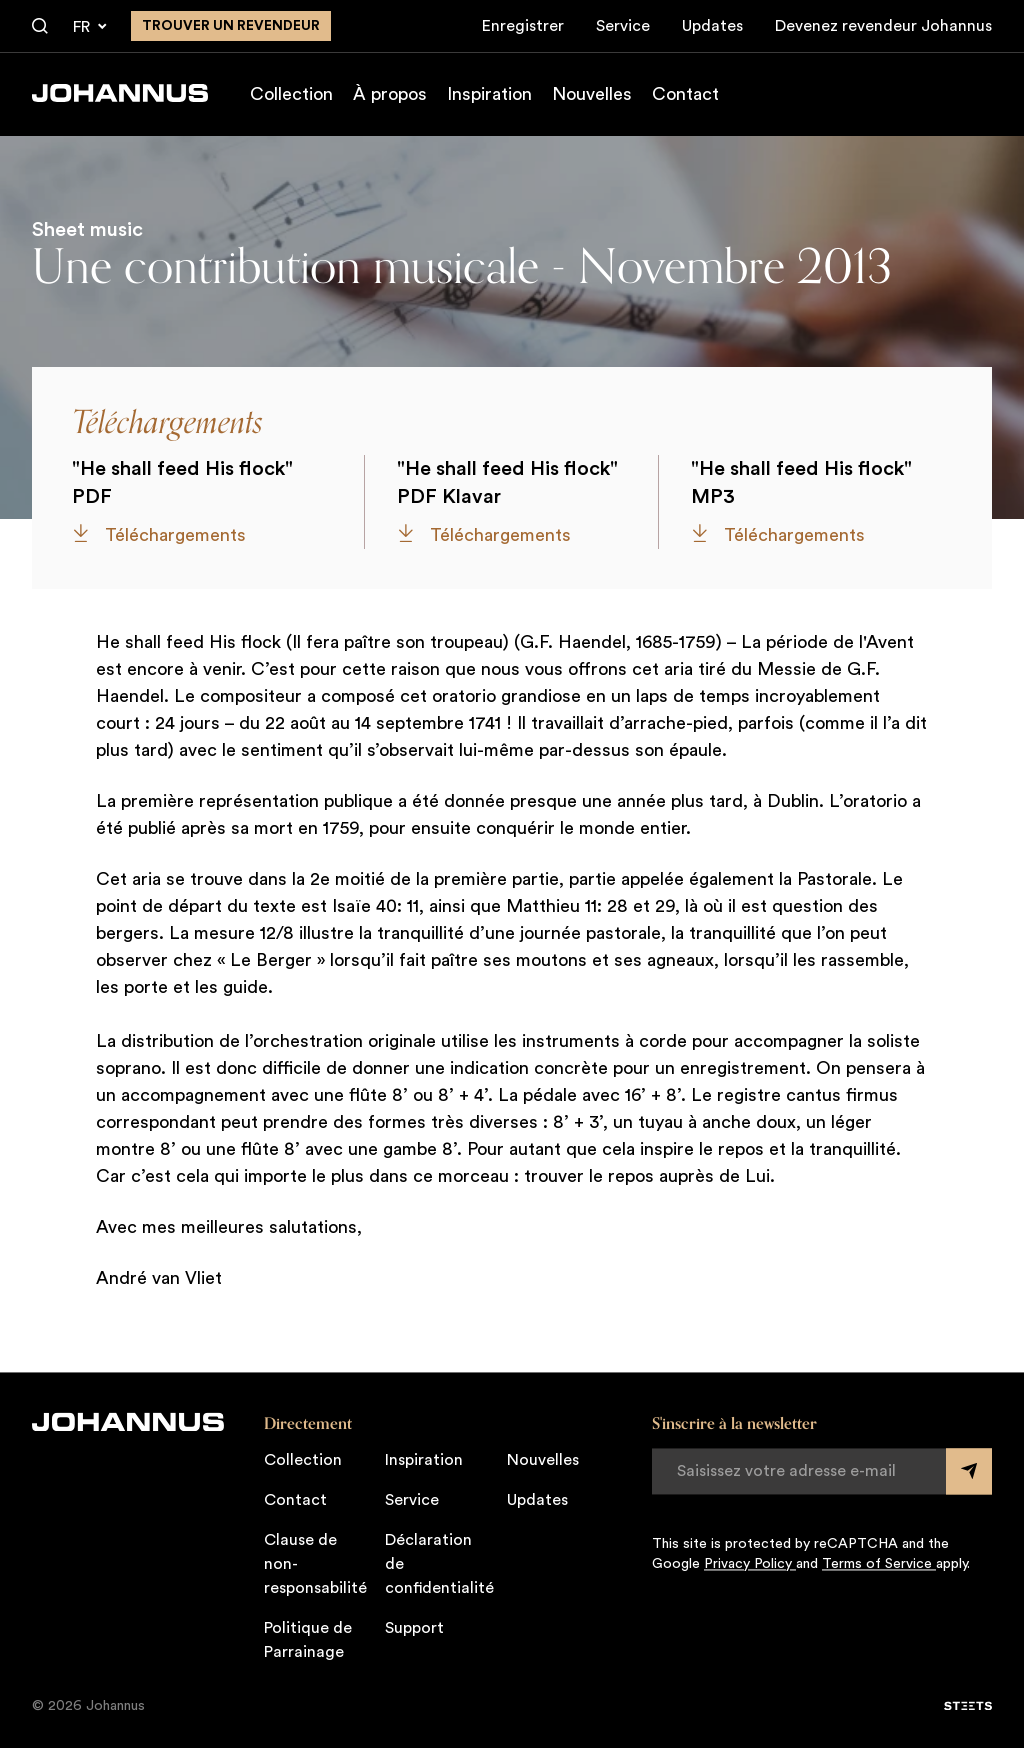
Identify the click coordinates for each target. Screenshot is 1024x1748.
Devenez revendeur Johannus (883, 26)
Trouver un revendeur (231, 26)
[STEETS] (968, 1706)
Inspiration (489, 94)
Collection (291, 94)
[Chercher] (40, 27)
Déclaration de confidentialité (439, 1564)
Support (414, 1628)
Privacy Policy (750, 1564)
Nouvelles (592, 94)
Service (623, 26)
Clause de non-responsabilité (315, 1564)
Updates (712, 26)
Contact (685, 94)
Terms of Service (879, 1564)
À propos (390, 94)
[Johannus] (120, 93)
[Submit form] (969, 1471)
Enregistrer (523, 26)
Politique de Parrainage (308, 1640)
